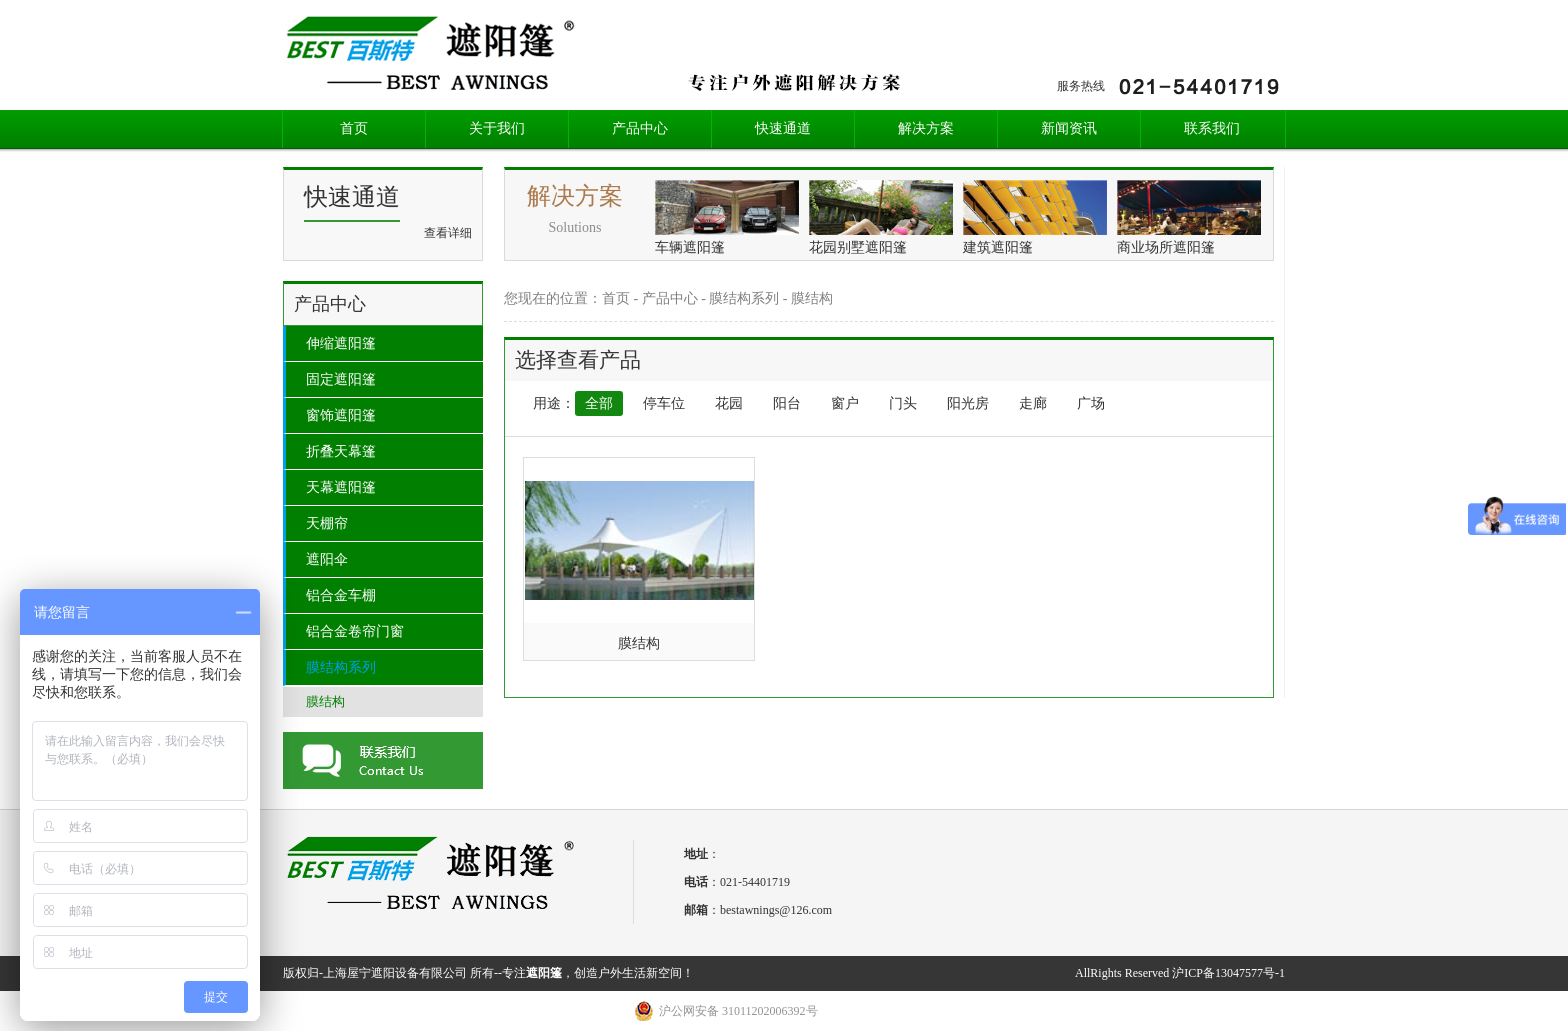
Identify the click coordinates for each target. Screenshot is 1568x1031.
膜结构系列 (341, 667)
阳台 (787, 403)
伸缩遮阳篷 (341, 343)
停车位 (664, 403)
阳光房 (968, 403)
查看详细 (448, 233)
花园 (729, 403)
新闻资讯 (1069, 128)
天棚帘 (327, 523)
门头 (903, 403)
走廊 (1033, 403)
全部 (599, 403)
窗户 (845, 403)
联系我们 (1212, 128)
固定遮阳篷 (341, 379)
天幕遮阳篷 (341, 487)
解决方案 (926, 128)
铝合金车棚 (341, 595)
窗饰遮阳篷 (341, 415)
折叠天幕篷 (341, 451)
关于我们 (497, 128)
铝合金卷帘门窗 (355, 631)
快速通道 (783, 128)
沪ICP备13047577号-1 (1228, 973)
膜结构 (325, 701)
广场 (1091, 403)
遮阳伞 (327, 559)
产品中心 (640, 128)
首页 (354, 128)
